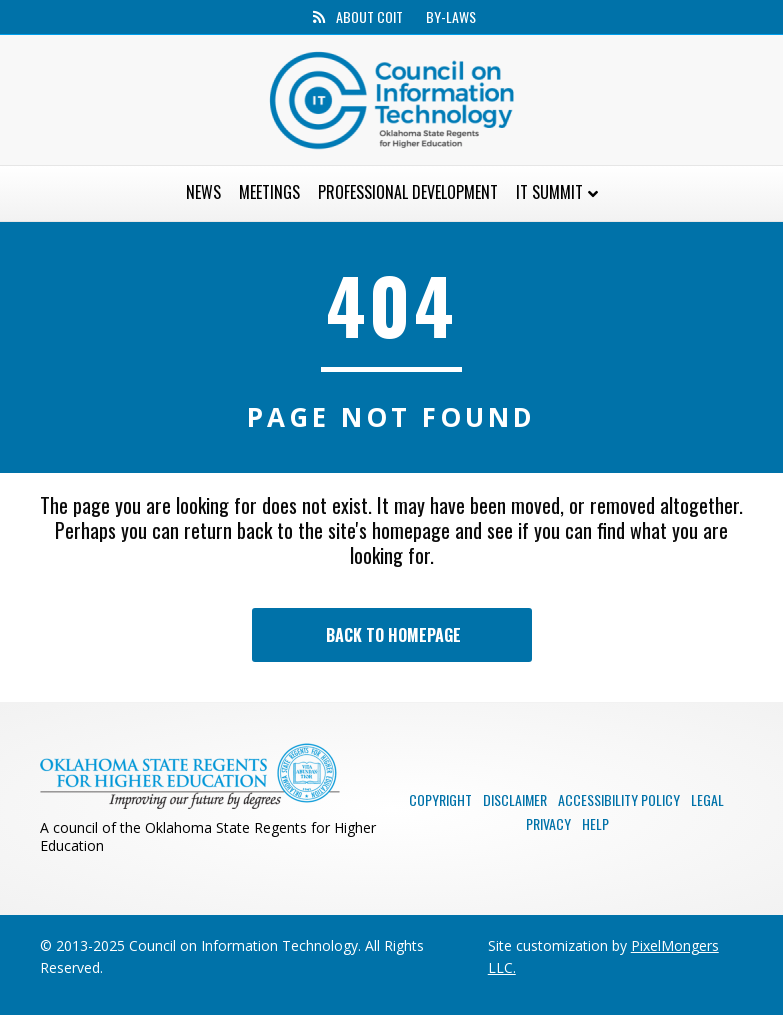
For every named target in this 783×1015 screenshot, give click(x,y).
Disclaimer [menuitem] (515, 799)
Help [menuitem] (595, 823)
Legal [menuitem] (707, 799)
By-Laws (451, 17)
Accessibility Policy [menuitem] (619, 799)
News (203, 192)
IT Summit (549, 192)
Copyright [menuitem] (440, 799)
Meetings (269, 192)
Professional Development (408, 192)
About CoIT (369, 17)
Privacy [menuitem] (548, 823)
